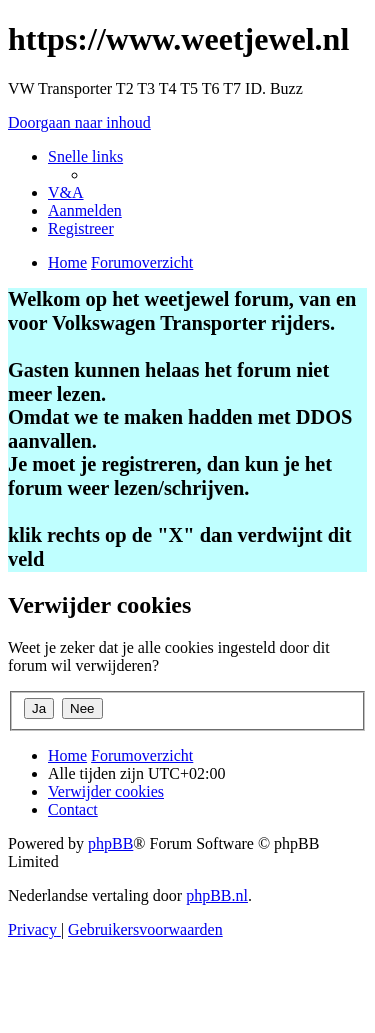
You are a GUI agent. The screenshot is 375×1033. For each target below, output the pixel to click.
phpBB (110, 843)
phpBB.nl (217, 895)
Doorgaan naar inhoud (79, 122)
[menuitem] (66, 192)
